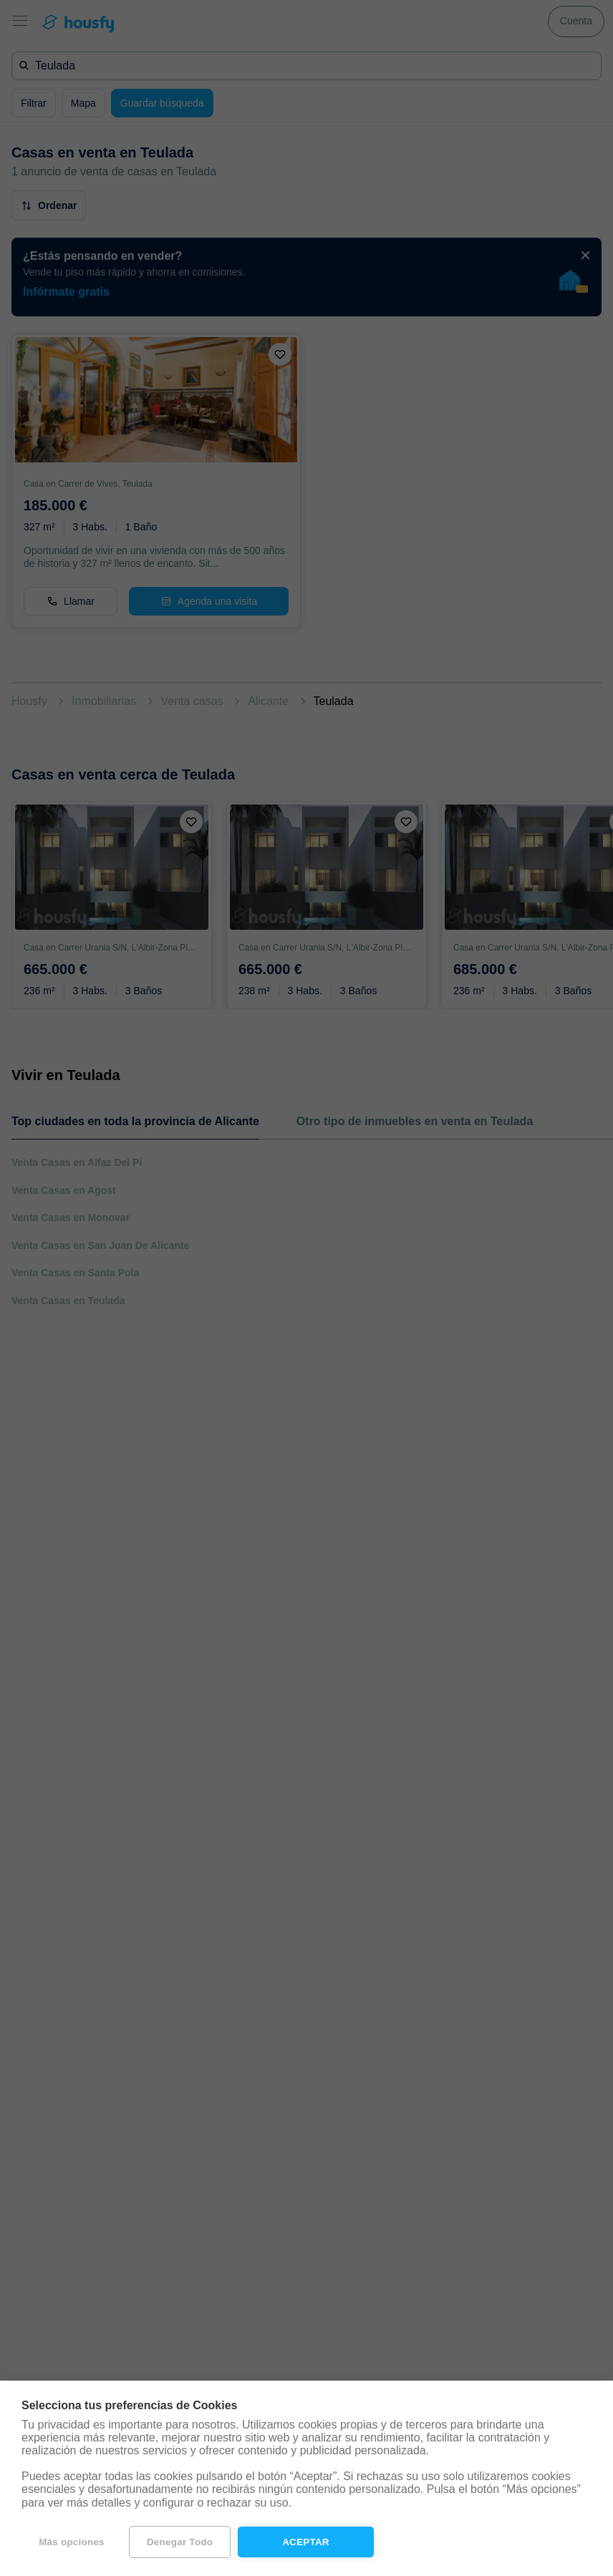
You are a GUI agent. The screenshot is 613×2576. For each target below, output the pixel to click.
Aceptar (305, 2542)
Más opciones (72, 2542)
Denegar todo (180, 2542)
